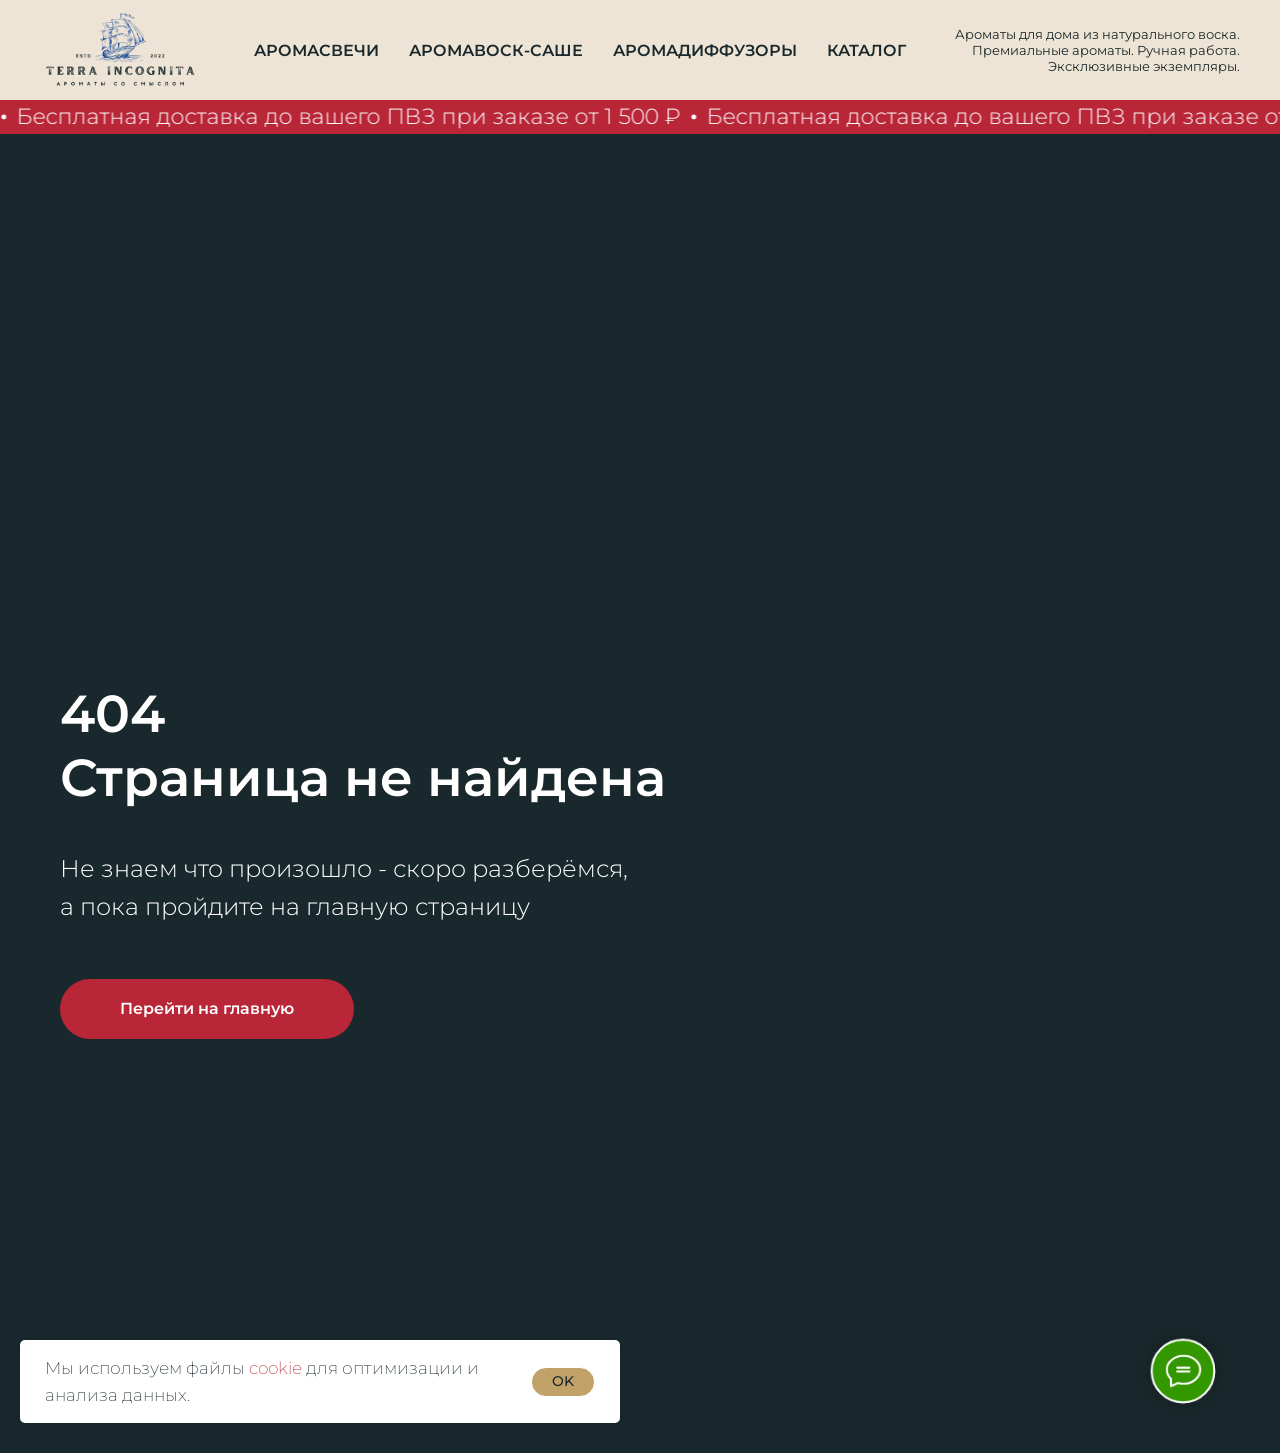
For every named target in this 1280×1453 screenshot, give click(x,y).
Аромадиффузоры (705, 50)
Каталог (866, 50)
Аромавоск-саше (496, 50)
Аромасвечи (316, 50)
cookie (275, 1368)
